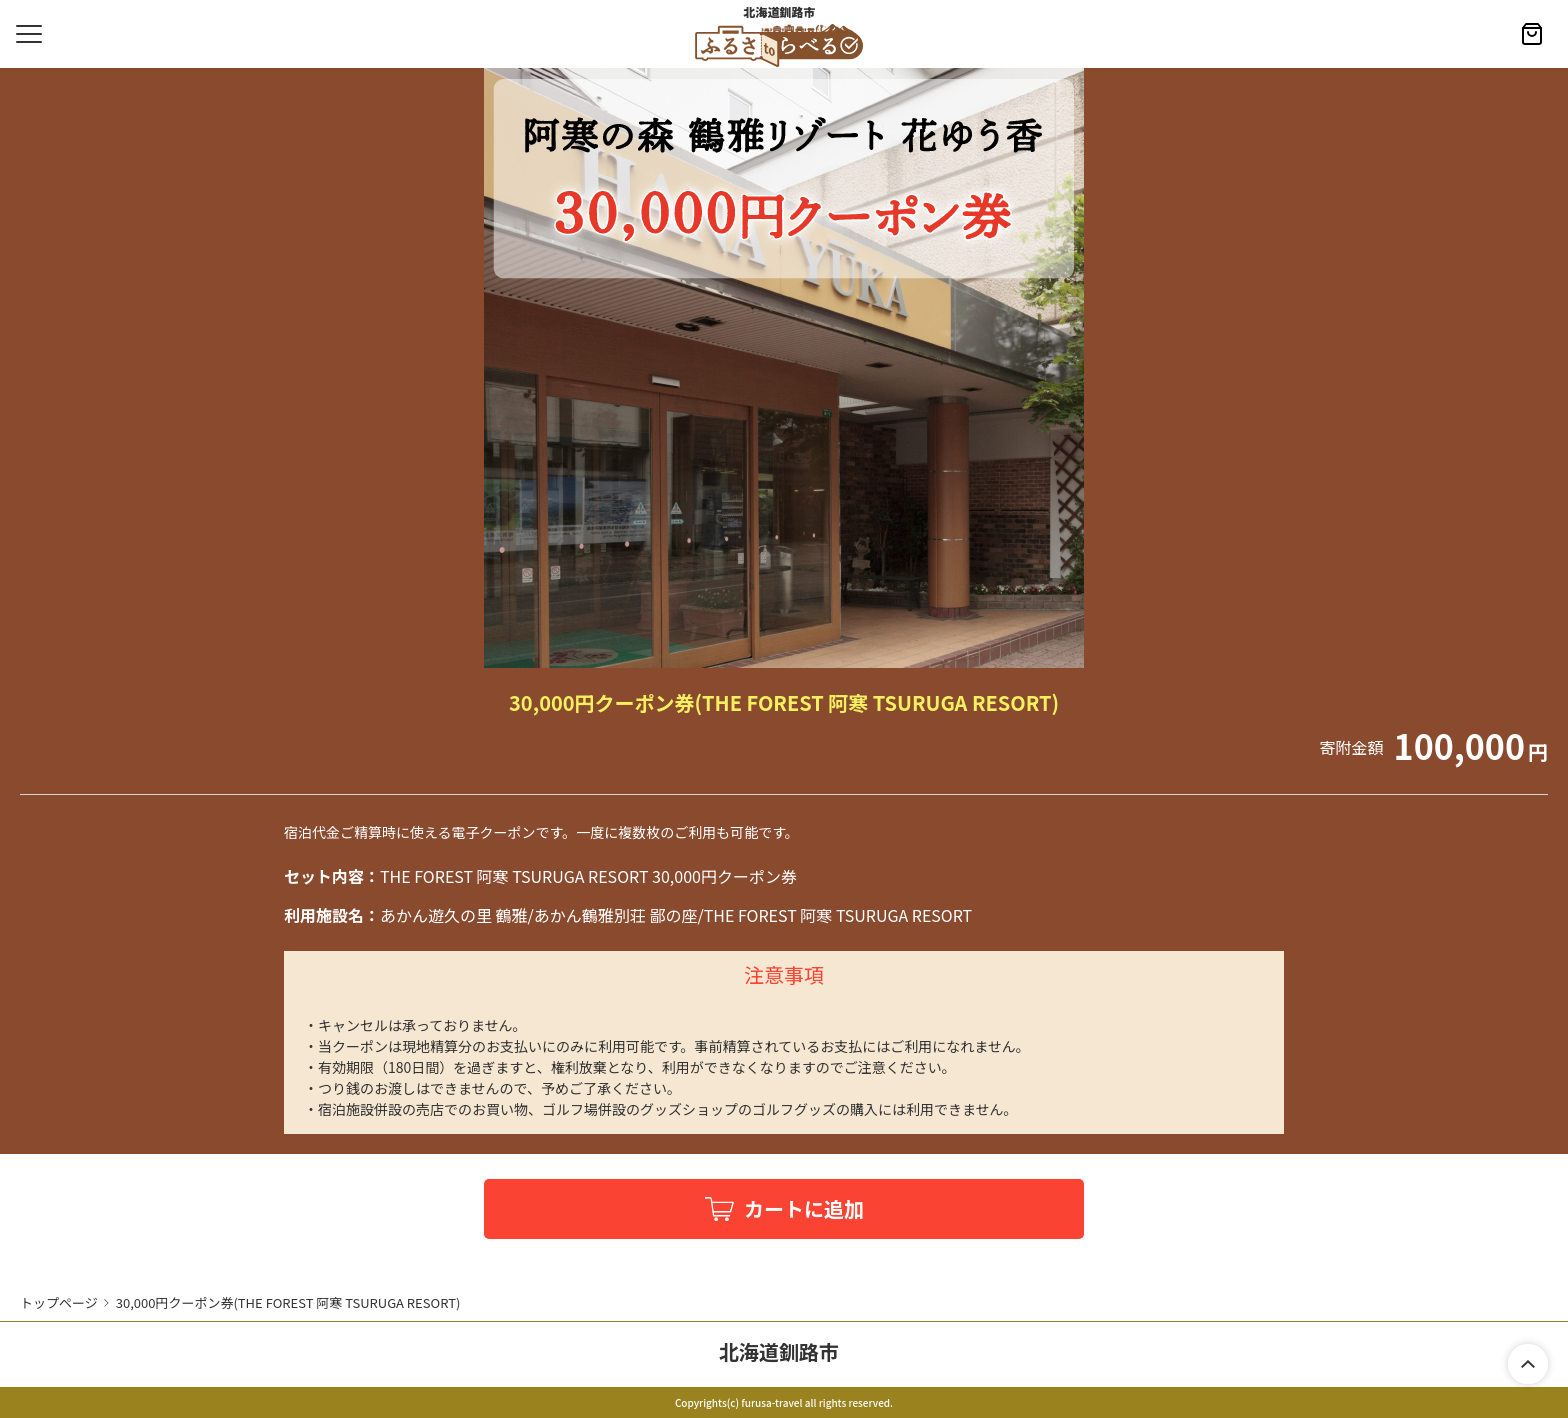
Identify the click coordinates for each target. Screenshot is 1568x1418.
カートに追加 (804, 1208)
